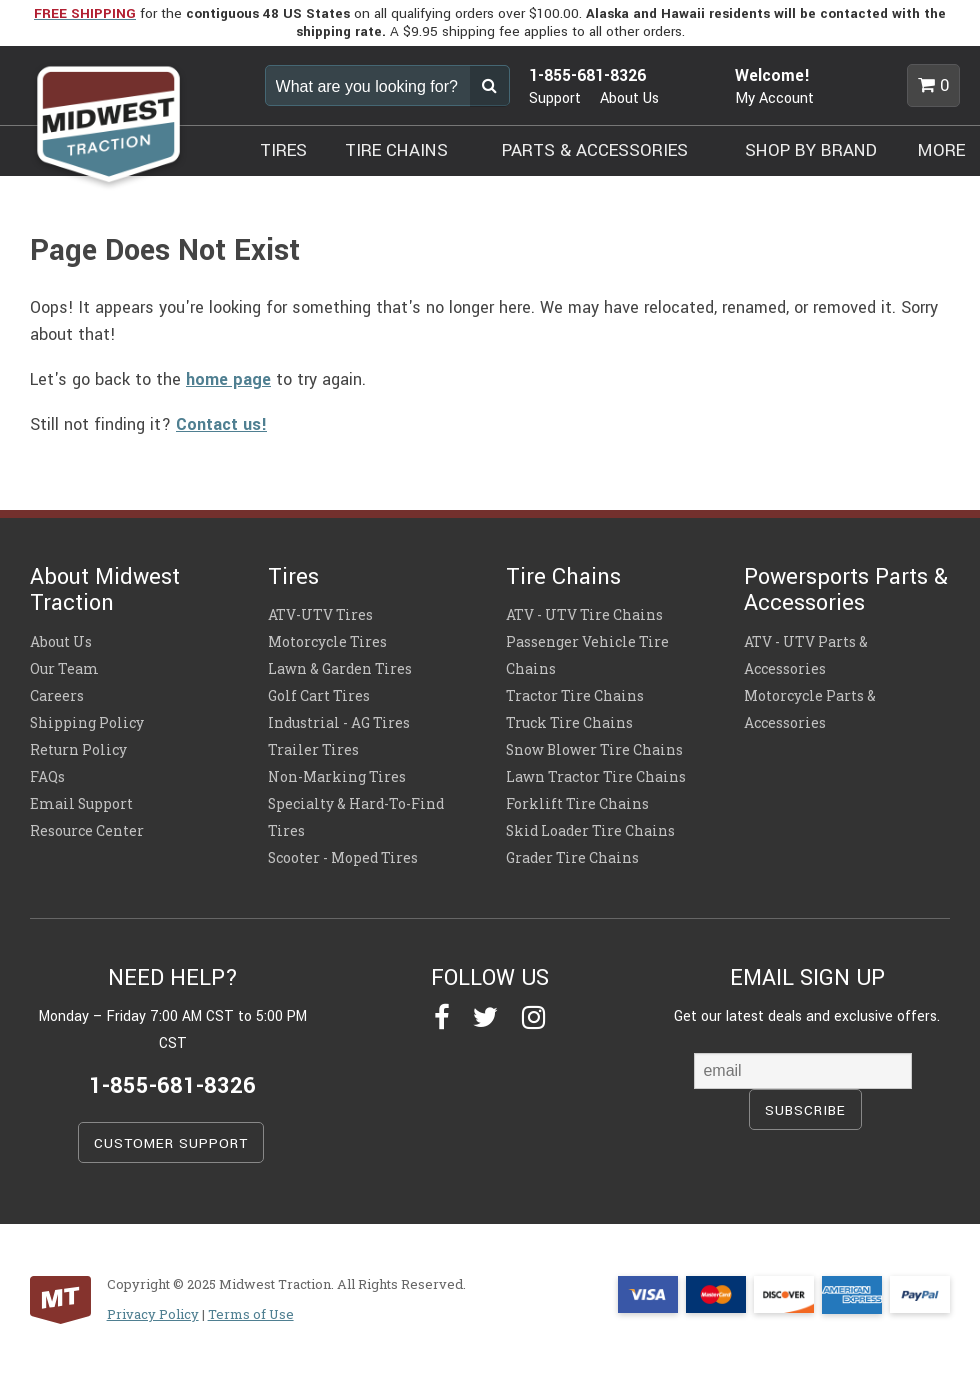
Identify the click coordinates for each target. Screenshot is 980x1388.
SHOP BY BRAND (811, 150)
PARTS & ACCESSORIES (595, 150)
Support (555, 98)
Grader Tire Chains (572, 858)
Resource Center (87, 831)
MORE (941, 150)
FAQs (47, 777)
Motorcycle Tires (327, 642)
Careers (57, 696)
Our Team (64, 669)
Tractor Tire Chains (575, 696)
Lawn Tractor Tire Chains (596, 777)
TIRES (283, 150)
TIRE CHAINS (396, 150)
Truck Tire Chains (569, 723)
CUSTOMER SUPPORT (171, 1143)
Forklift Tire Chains (577, 804)
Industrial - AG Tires (339, 723)
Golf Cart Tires (319, 696)
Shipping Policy (87, 723)
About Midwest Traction (105, 590)
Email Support (81, 804)
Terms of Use (251, 1314)
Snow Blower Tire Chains (594, 750)
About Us (629, 98)
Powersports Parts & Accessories (846, 590)
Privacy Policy (153, 1314)
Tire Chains (563, 577)
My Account (774, 98)
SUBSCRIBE (805, 1110)
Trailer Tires (313, 750)
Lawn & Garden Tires (340, 669)
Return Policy (78, 750)
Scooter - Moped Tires (343, 858)
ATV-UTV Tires (320, 615)
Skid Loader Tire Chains (590, 831)
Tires (293, 577)
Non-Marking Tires (337, 777)
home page (228, 379)
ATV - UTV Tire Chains (584, 615)
